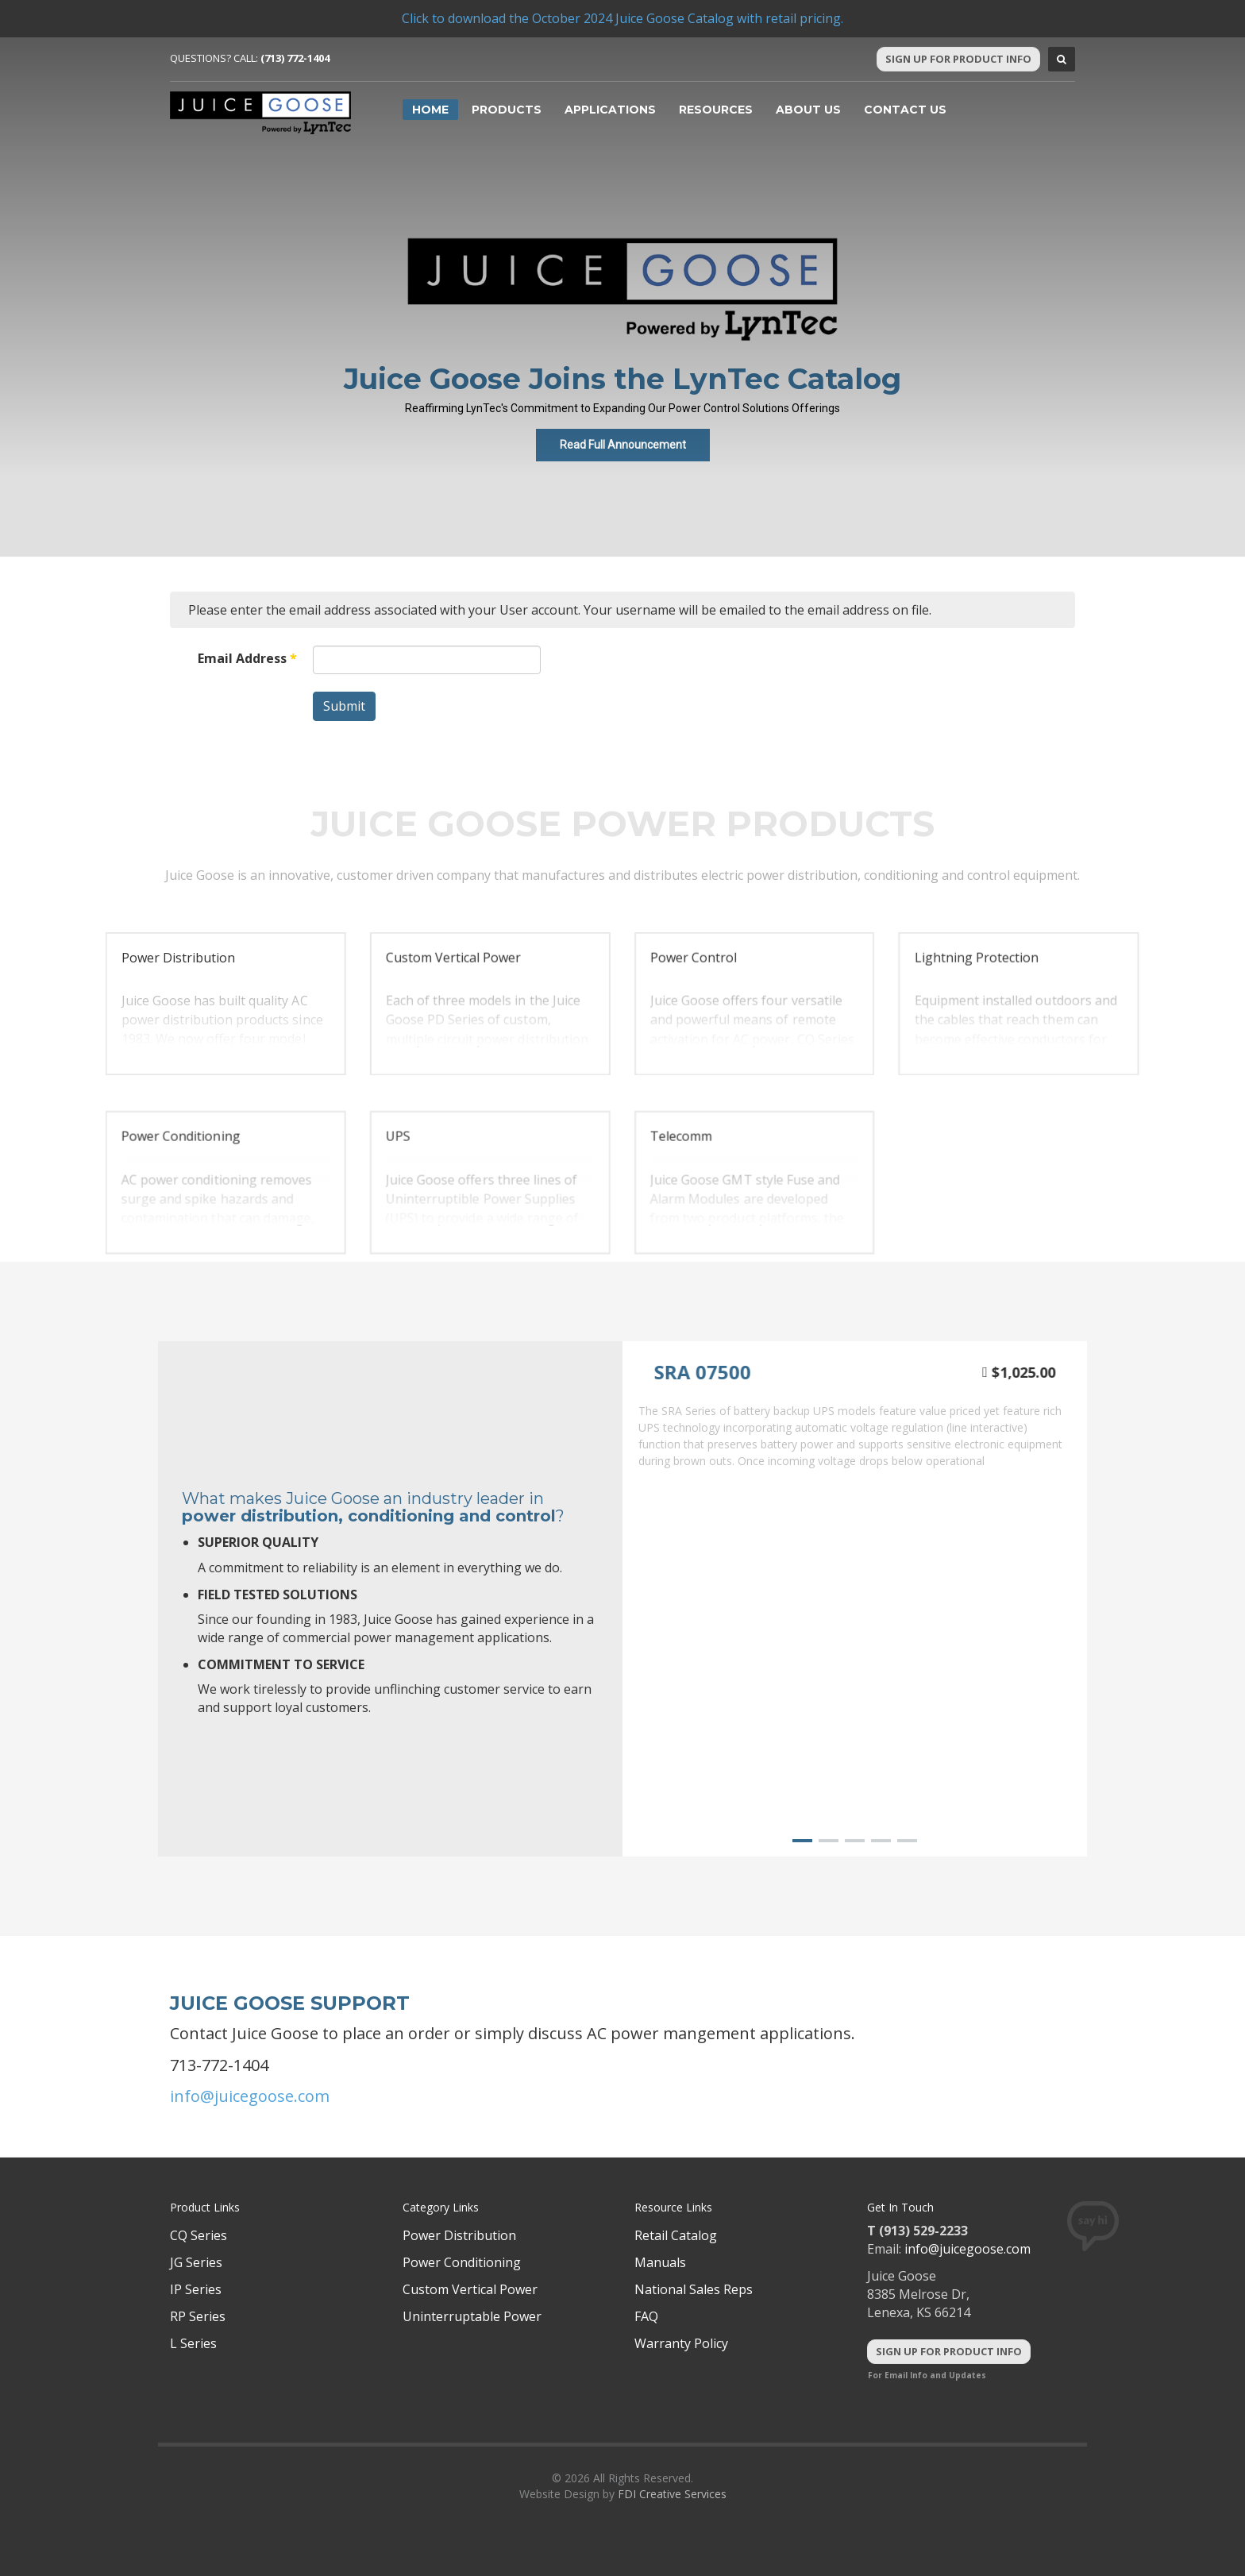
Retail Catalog (675, 2235)
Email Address (247, 658)
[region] (622, 1017)
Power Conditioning (462, 2262)
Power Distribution (459, 2235)
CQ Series (198, 2235)
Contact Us (905, 109)
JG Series (196, 2262)
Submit (344, 706)
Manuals (660, 2262)
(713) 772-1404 (295, 58)
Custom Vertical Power (470, 2289)
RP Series (197, 2316)
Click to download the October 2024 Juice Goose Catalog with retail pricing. (622, 18)
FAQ (646, 2316)
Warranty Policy (681, 2343)
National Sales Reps (693, 2289)
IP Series (196, 2289)
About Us (808, 109)
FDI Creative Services (672, 2493)
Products (507, 109)
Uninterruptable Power (472, 2316)
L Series (193, 2343)
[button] (226, 1004)
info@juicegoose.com (250, 2096)
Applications (610, 109)
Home (430, 109)
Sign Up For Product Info (958, 59)
